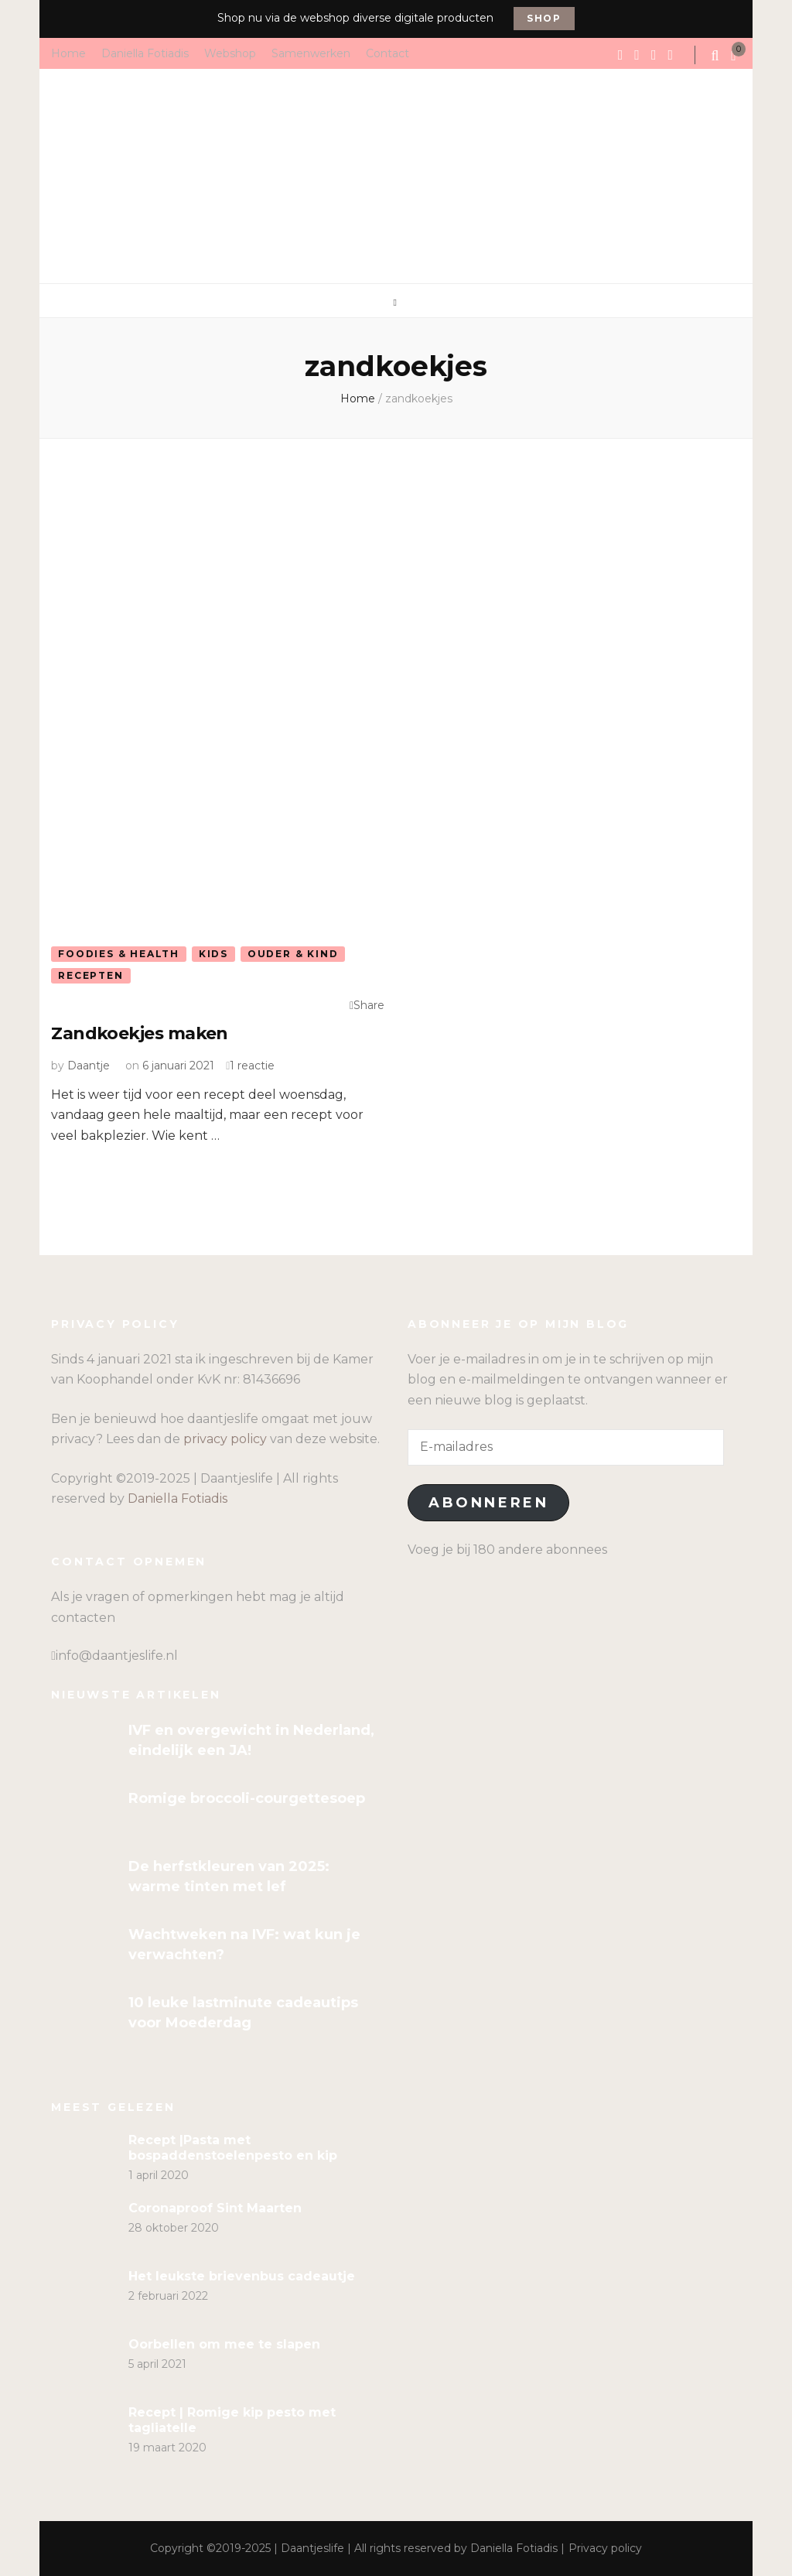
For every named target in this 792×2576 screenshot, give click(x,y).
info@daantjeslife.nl (117, 1655)
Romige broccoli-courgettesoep (246, 1798)
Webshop (230, 53)
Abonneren (488, 1502)
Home (68, 53)
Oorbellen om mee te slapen (224, 2344)
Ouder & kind (293, 954)
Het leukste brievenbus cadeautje (241, 2276)
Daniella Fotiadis (145, 53)
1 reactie (252, 1065)
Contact (387, 53)
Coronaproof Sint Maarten (215, 2208)
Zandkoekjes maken (139, 1033)
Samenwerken (310, 53)
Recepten (90, 975)
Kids (213, 954)
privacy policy (225, 1439)
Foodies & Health (118, 954)
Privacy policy (605, 2548)
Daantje (88, 1065)
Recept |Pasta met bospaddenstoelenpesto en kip (232, 2148)
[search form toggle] (717, 56)
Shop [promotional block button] (544, 18)
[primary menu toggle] (396, 302)
